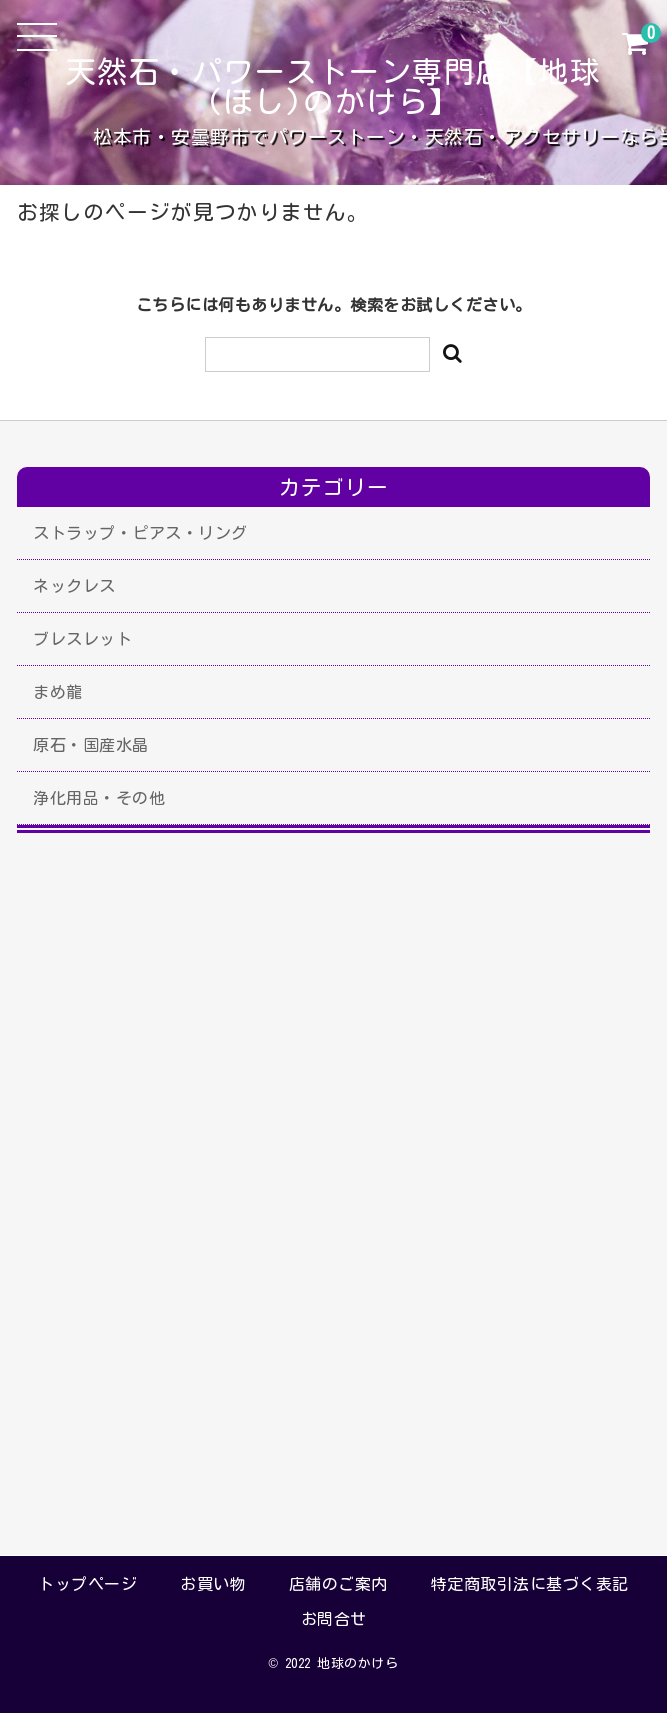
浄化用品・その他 (99, 798)
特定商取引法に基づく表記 (530, 1584)
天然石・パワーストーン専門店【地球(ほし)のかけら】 (334, 87)
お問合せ (334, 1619)
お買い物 (213, 1584)
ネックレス (74, 586)
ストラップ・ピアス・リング (140, 533)
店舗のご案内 (338, 1584)
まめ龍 (58, 692)
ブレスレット (82, 639)
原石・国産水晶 (91, 745)
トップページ (87, 1584)
